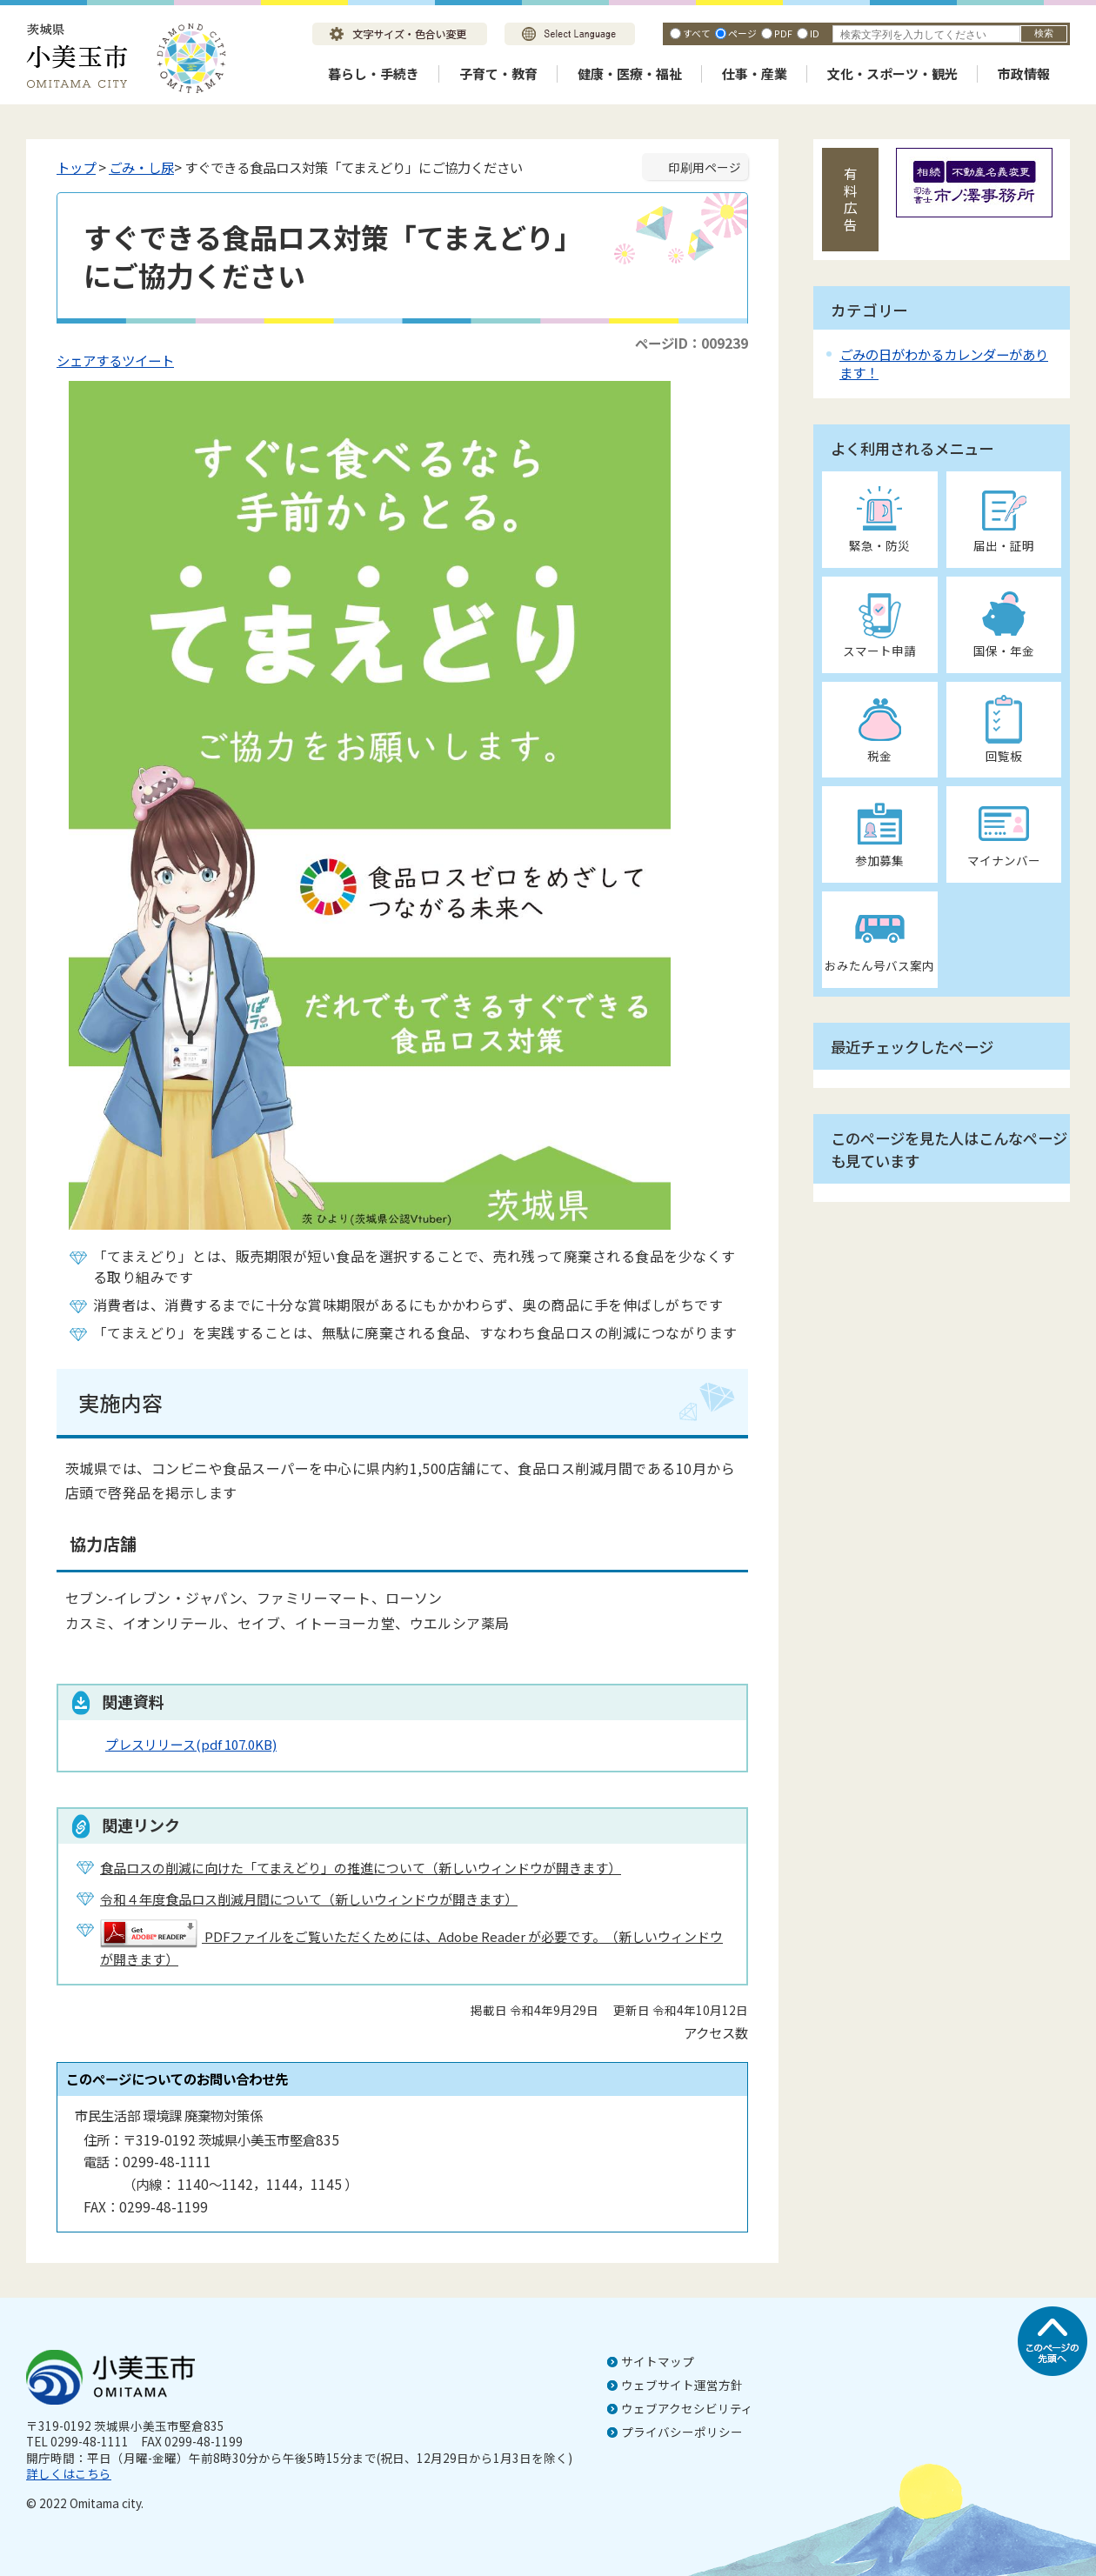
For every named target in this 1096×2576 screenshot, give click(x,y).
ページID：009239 (691, 342)
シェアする (89, 360)
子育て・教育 (498, 73)
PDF (783, 33)
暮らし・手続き (373, 73)
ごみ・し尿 (141, 167)
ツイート (148, 360)
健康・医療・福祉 (630, 73)
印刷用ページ (704, 167)
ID (814, 33)
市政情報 (1024, 73)
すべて (697, 33)
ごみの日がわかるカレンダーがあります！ (943, 363)
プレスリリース (191, 1744)
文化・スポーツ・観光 (892, 73)
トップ (76, 167)
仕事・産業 (754, 73)
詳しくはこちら (68, 2473)
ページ (742, 33)
